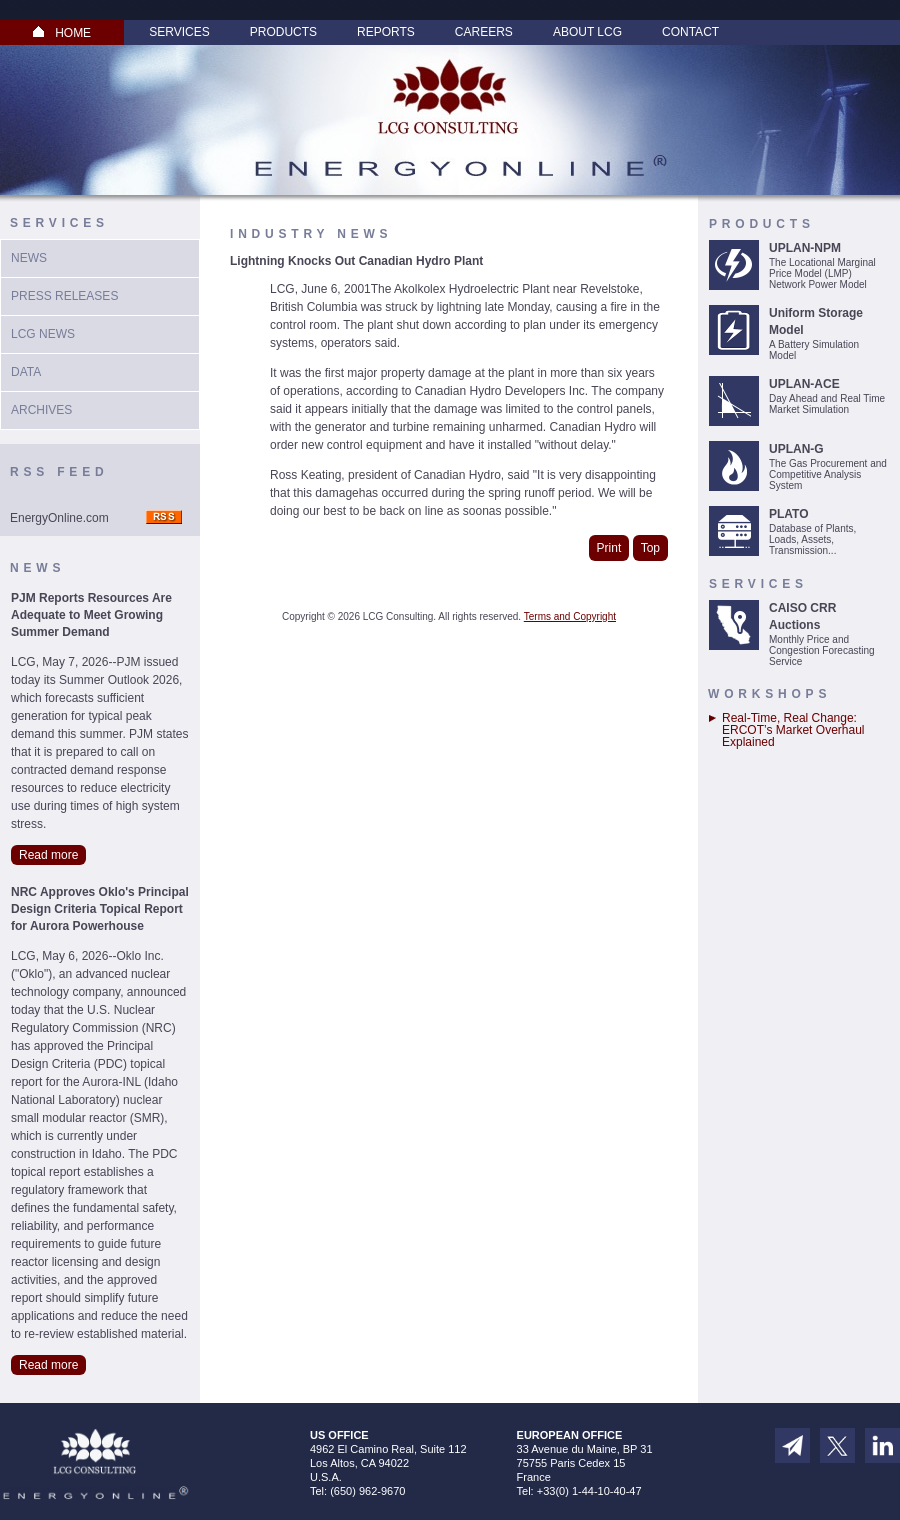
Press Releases (64, 296)
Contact (690, 32)
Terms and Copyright (570, 616)
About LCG (587, 32)
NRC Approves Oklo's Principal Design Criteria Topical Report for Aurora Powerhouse (100, 909)
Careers (484, 32)
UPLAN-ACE (804, 384)
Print (609, 548)
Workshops (769, 694)
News (29, 258)
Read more (48, 855)
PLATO (789, 514)
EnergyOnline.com (59, 518)
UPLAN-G (796, 449)
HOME (62, 33)
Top (650, 548)
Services (179, 32)
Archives (41, 410)
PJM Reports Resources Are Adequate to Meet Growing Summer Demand (91, 615)
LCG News (43, 334)
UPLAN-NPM (805, 248)
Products (283, 32)
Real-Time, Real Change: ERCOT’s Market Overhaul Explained (793, 730)
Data (26, 372)
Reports (386, 32)
